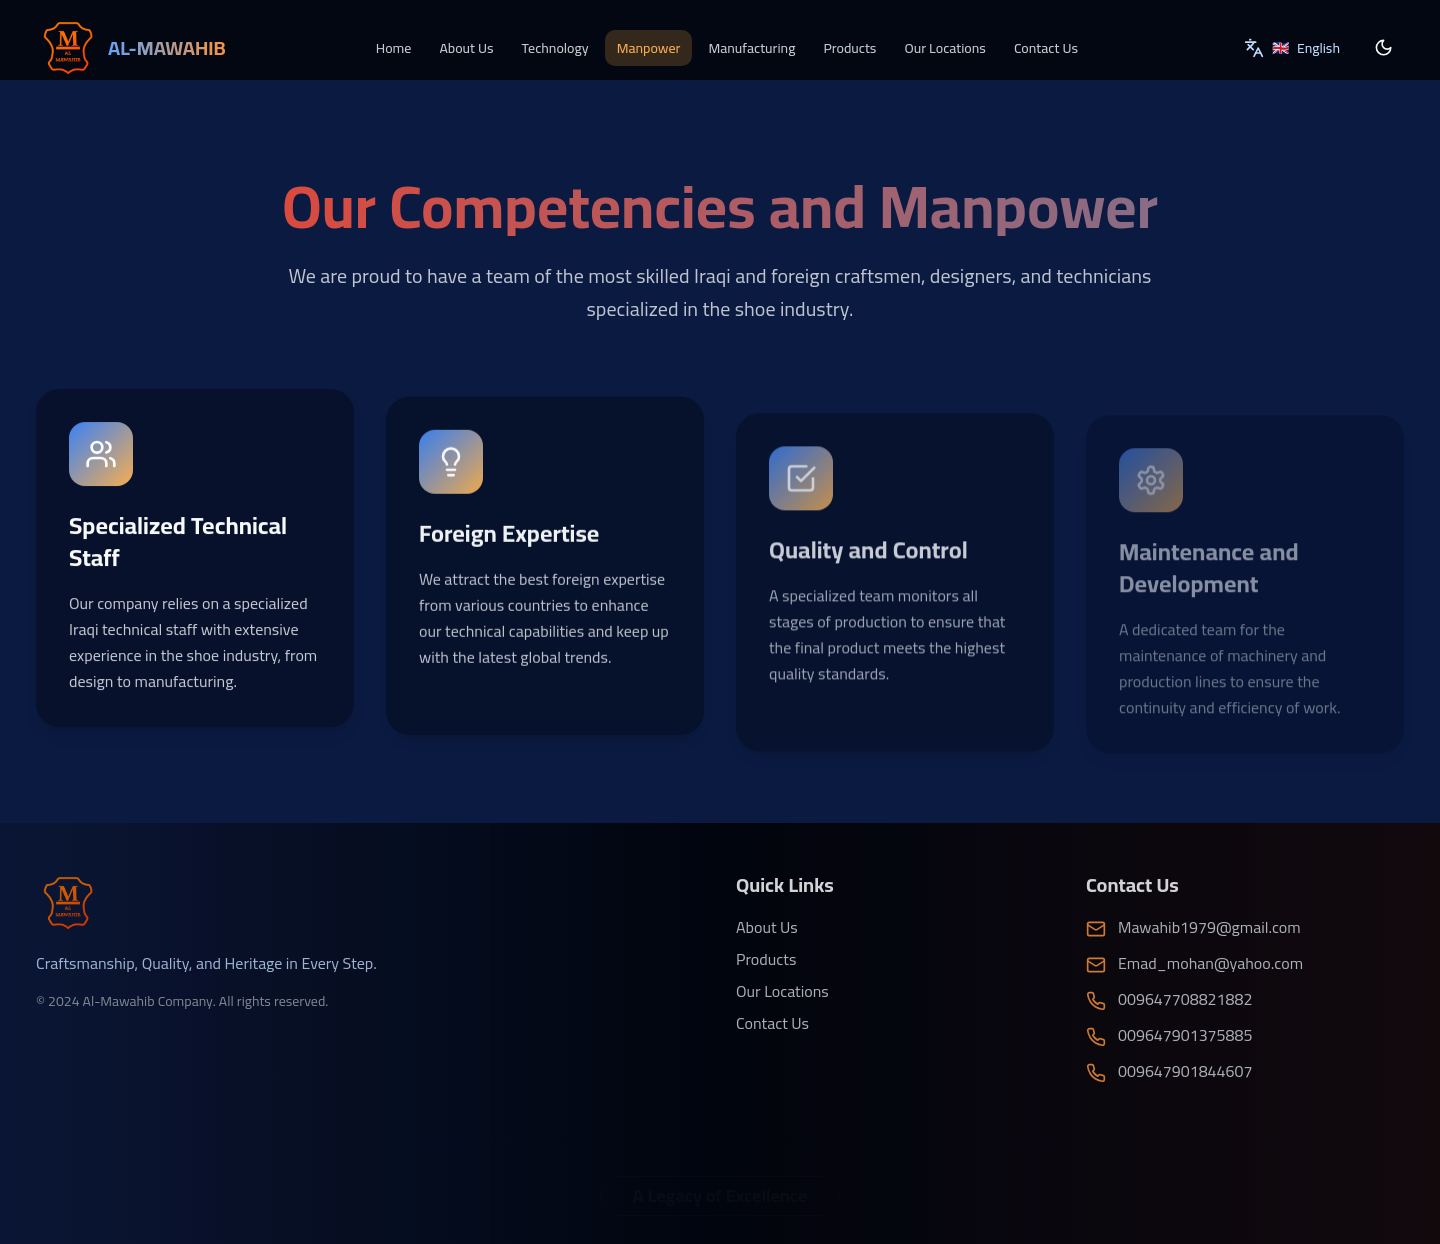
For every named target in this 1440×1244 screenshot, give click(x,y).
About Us (466, 47)
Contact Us (1046, 47)
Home (394, 47)
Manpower (649, 47)
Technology (555, 47)
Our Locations (944, 47)
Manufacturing (751, 47)
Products (849, 47)
